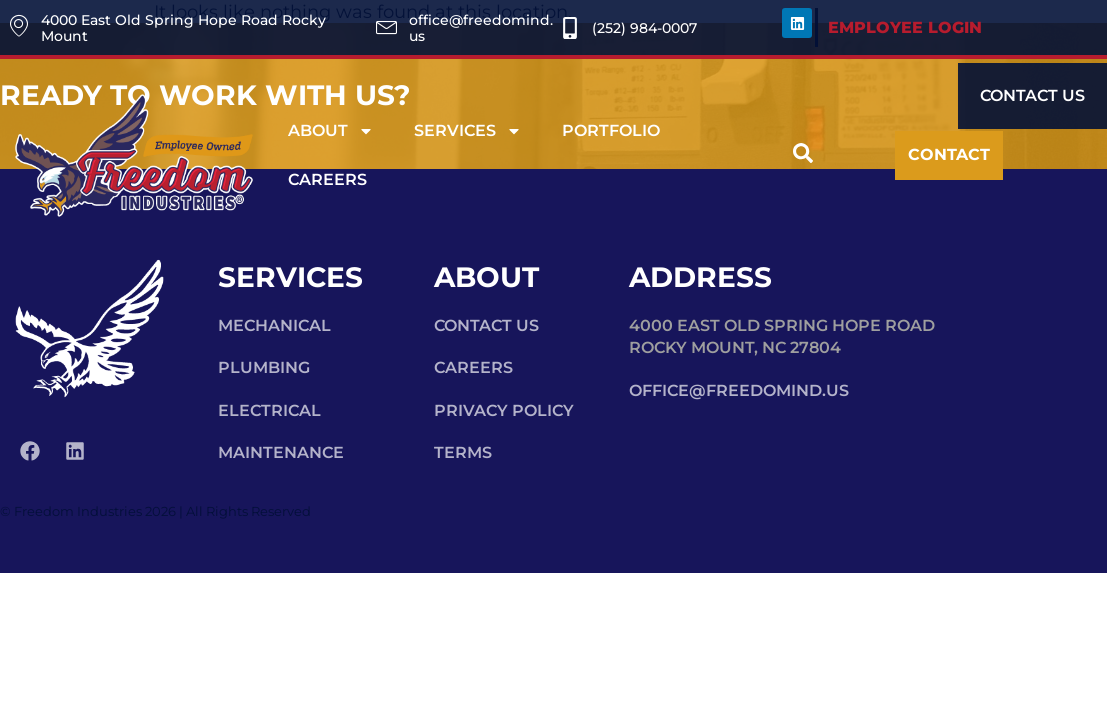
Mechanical (274, 325)
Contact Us (486, 325)
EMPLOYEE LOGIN (905, 27)
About (331, 131)
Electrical (269, 410)
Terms (463, 452)
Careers (327, 179)
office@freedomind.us (739, 390)
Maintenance (281, 452)
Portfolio (611, 130)
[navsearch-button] (803, 155)
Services (468, 131)
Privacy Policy (504, 410)
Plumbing (264, 367)
